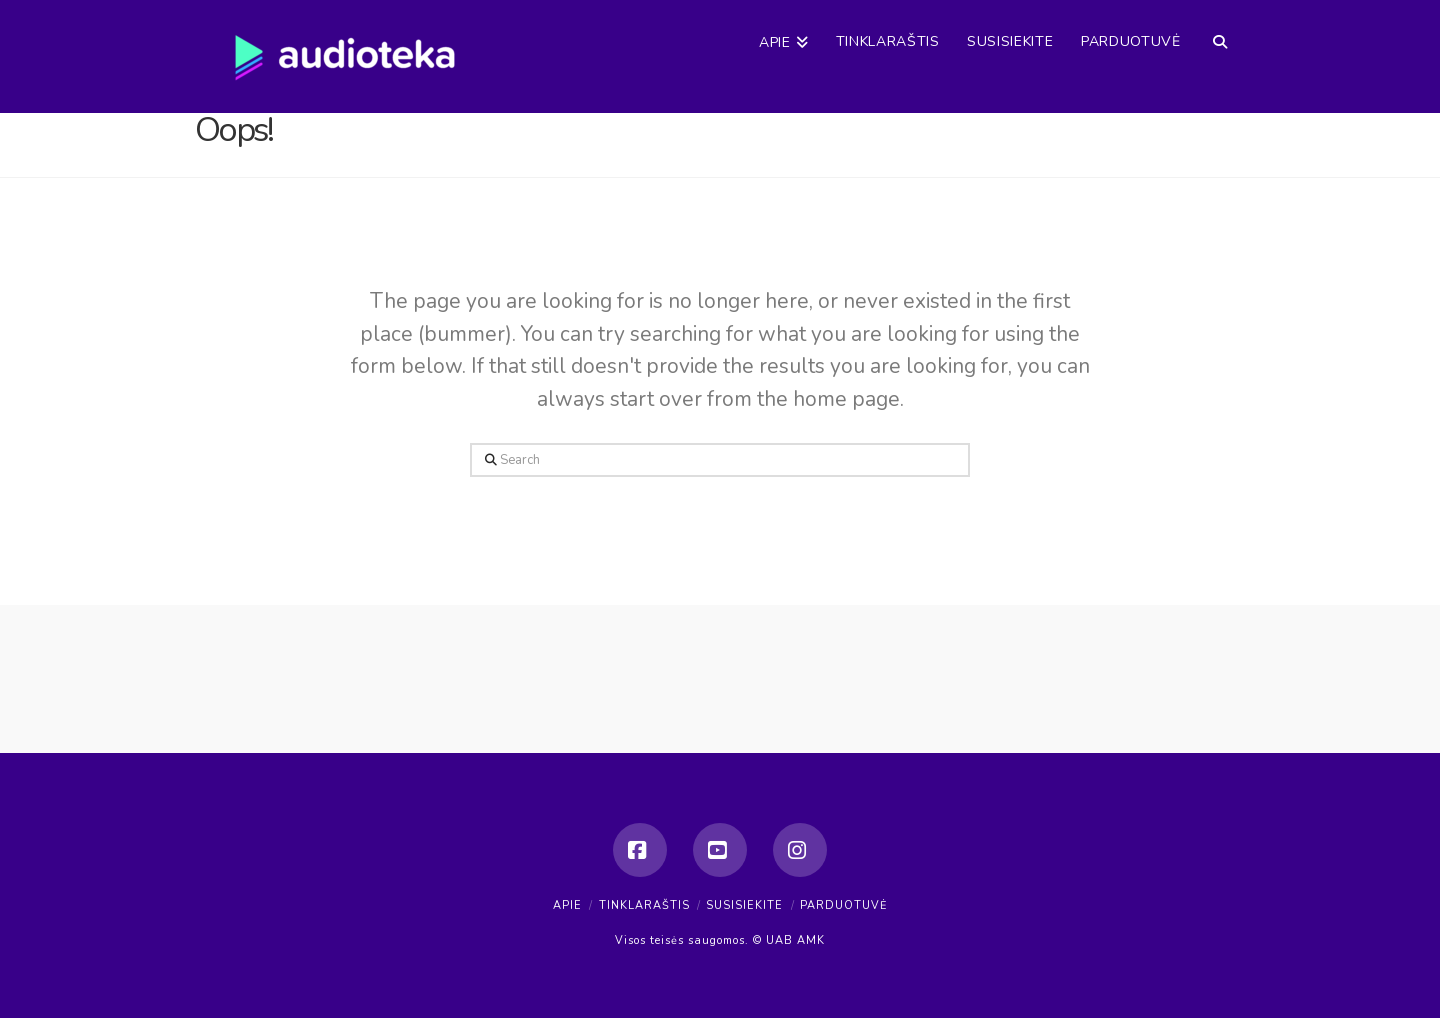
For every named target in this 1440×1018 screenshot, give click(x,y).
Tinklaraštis (644, 905)
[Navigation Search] (1219, 25)
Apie (567, 905)
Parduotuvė (843, 905)
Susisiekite (744, 905)
